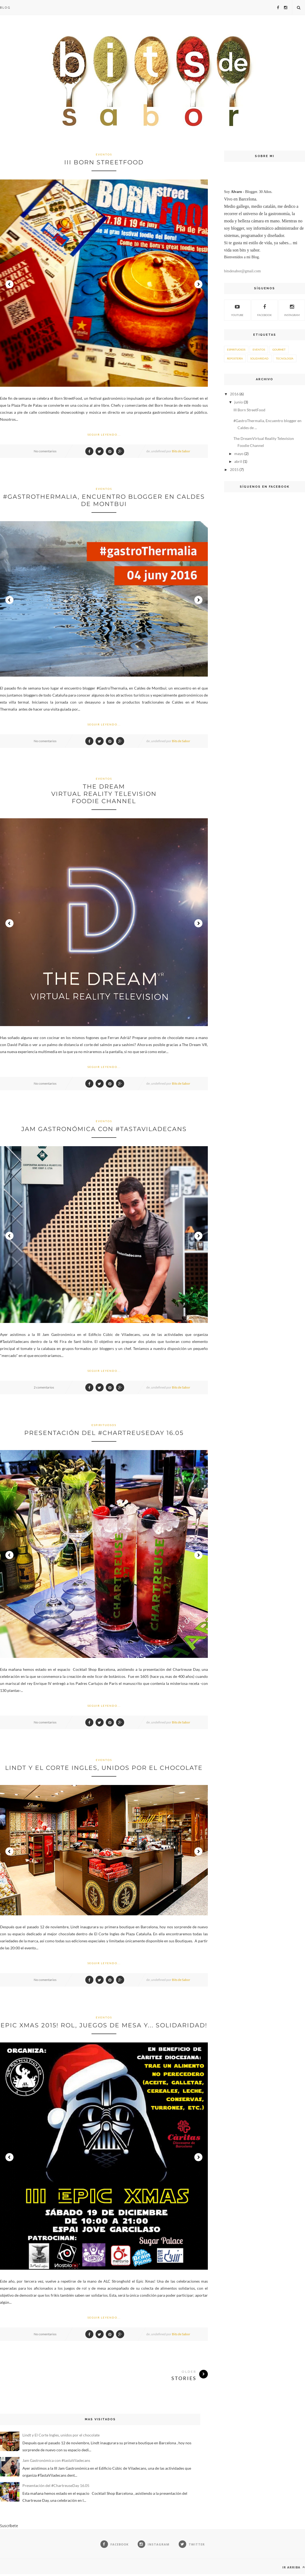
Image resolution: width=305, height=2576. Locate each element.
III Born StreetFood (104, 162)
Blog (5, 7)
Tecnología (284, 358)
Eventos (104, 154)
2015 (234, 469)
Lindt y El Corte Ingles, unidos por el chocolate (104, 1767)
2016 (234, 394)
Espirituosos (103, 1425)
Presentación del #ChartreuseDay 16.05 (104, 1433)
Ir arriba (293, 2567)
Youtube (237, 310)
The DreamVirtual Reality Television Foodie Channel (104, 794)
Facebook (264, 310)
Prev (9, 284)
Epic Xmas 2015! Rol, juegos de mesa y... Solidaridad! (104, 2025)
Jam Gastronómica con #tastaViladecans (104, 1129)
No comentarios (45, 451)
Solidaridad (259, 358)
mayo (238, 453)
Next (198, 284)
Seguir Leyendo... (104, 434)
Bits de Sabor (181, 451)
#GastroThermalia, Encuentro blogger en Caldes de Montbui (104, 500)
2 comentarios (44, 1387)
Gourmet (279, 349)
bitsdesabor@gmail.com (242, 271)
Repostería (235, 358)
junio (238, 402)
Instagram (292, 310)
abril (238, 461)
